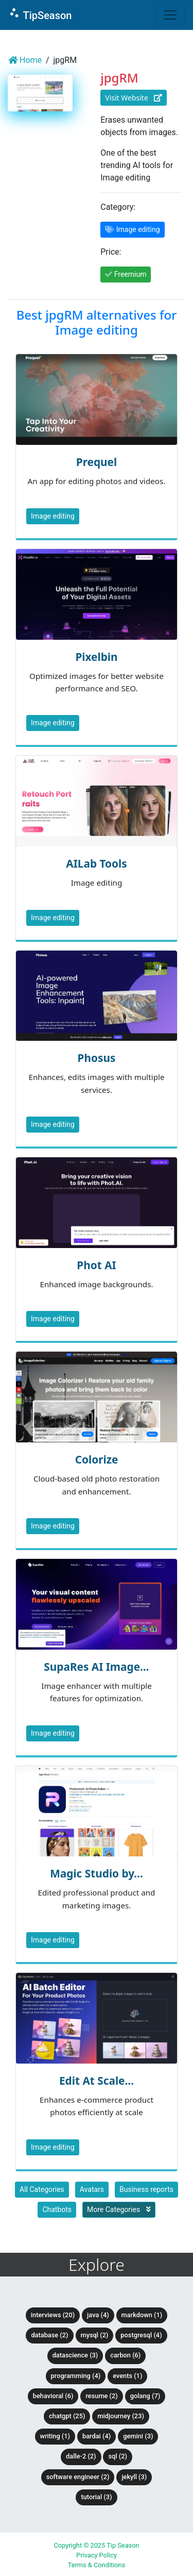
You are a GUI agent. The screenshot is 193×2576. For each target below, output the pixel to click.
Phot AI (96, 1265)
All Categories (42, 2189)
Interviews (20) (53, 2315)
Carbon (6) (125, 2355)
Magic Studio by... (96, 1873)
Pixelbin (96, 657)
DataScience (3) (75, 2355)
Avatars (92, 2189)
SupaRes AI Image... (96, 1666)
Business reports (146, 2189)
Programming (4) (76, 2376)
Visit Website (133, 98)
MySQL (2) (95, 2335)
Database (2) (49, 2335)
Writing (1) (55, 2436)
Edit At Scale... (96, 2080)
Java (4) (98, 2315)
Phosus (97, 1058)
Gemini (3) (138, 2436)
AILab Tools (96, 863)
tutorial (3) (96, 2497)
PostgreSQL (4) (141, 2335)
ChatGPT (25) (67, 2416)
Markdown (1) (142, 2315)
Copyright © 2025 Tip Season (96, 2545)
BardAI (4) (96, 2436)
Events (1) (127, 2376)
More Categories (119, 2209)
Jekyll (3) (134, 2477)
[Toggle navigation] (170, 15)
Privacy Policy (96, 2555)
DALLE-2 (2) (81, 2456)
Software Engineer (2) (78, 2477)
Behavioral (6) (53, 2396)
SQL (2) (117, 2456)
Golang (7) (145, 2396)
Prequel (96, 462)
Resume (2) (101, 2396)
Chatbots (57, 2209)
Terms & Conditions (97, 2565)
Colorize (96, 1459)
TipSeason (40, 14)
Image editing (53, 516)
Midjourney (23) (120, 2416)
